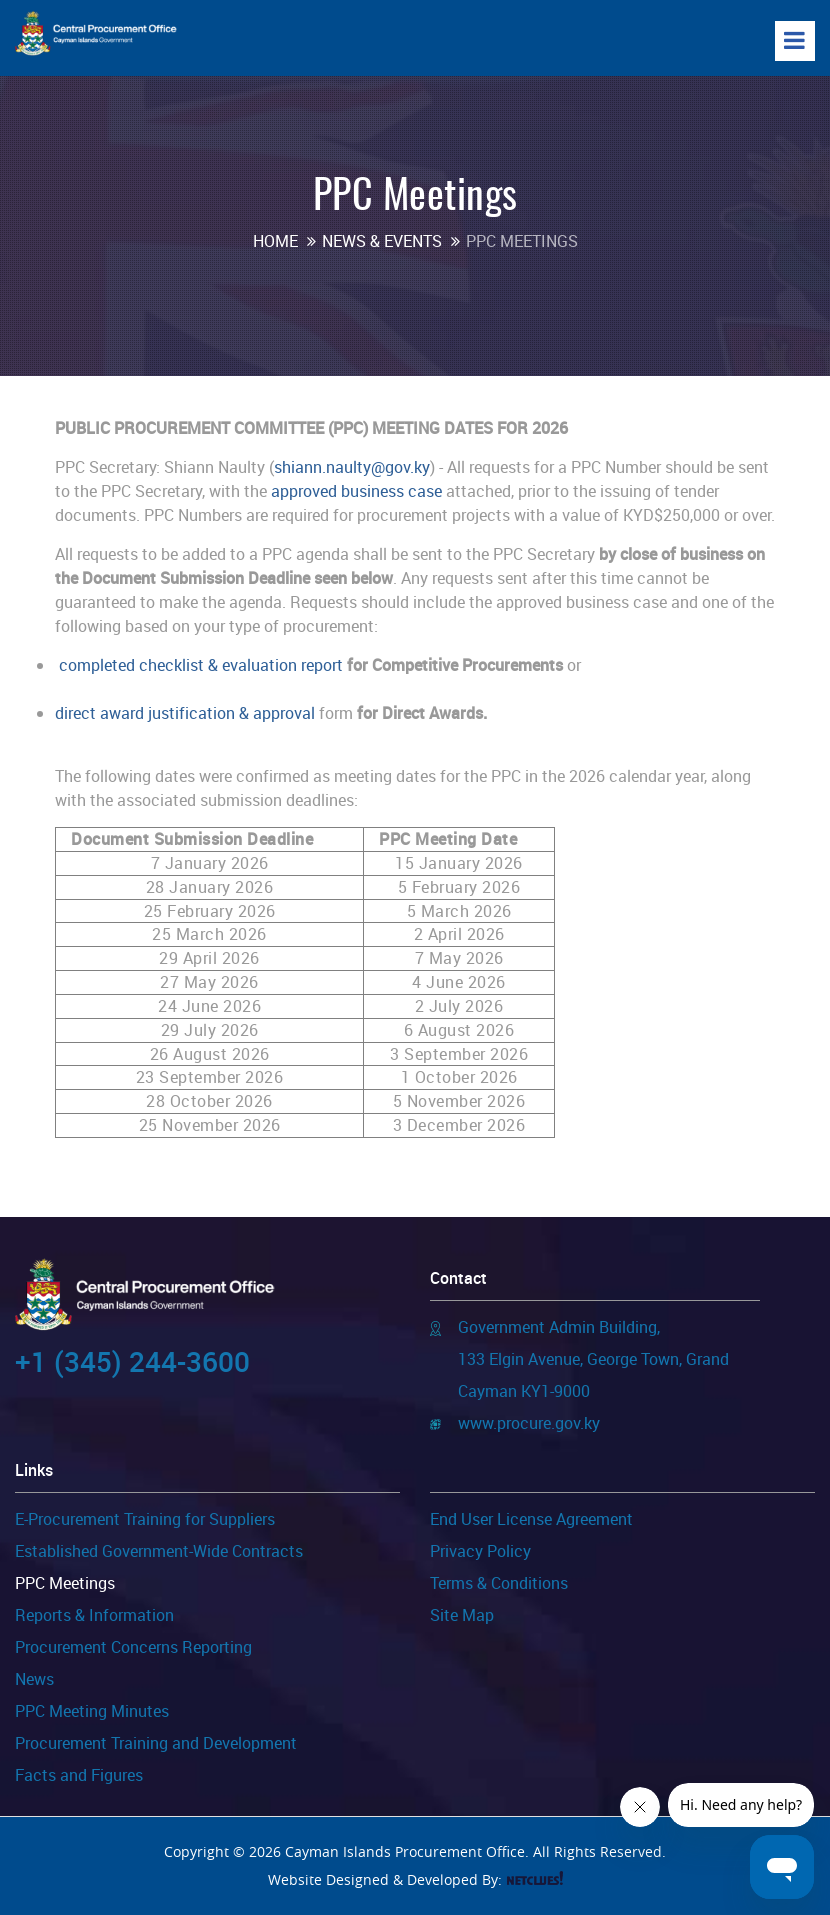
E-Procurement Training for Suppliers (145, 1519)
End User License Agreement (531, 1519)
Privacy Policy (480, 1551)
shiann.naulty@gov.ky (352, 467)
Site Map (462, 1615)
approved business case (356, 491)
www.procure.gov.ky (529, 1423)
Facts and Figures (79, 1775)
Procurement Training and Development (156, 1743)
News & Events (382, 241)
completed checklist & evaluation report (201, 665)
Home (275, 241)
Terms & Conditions (499, 1583)
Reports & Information (94, 1615)
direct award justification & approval (185, 713)
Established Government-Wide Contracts (159, 1551)
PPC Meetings (65, 1583)
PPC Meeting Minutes (92, 1711)
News (34, 1679)
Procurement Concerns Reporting (133, 1647)
